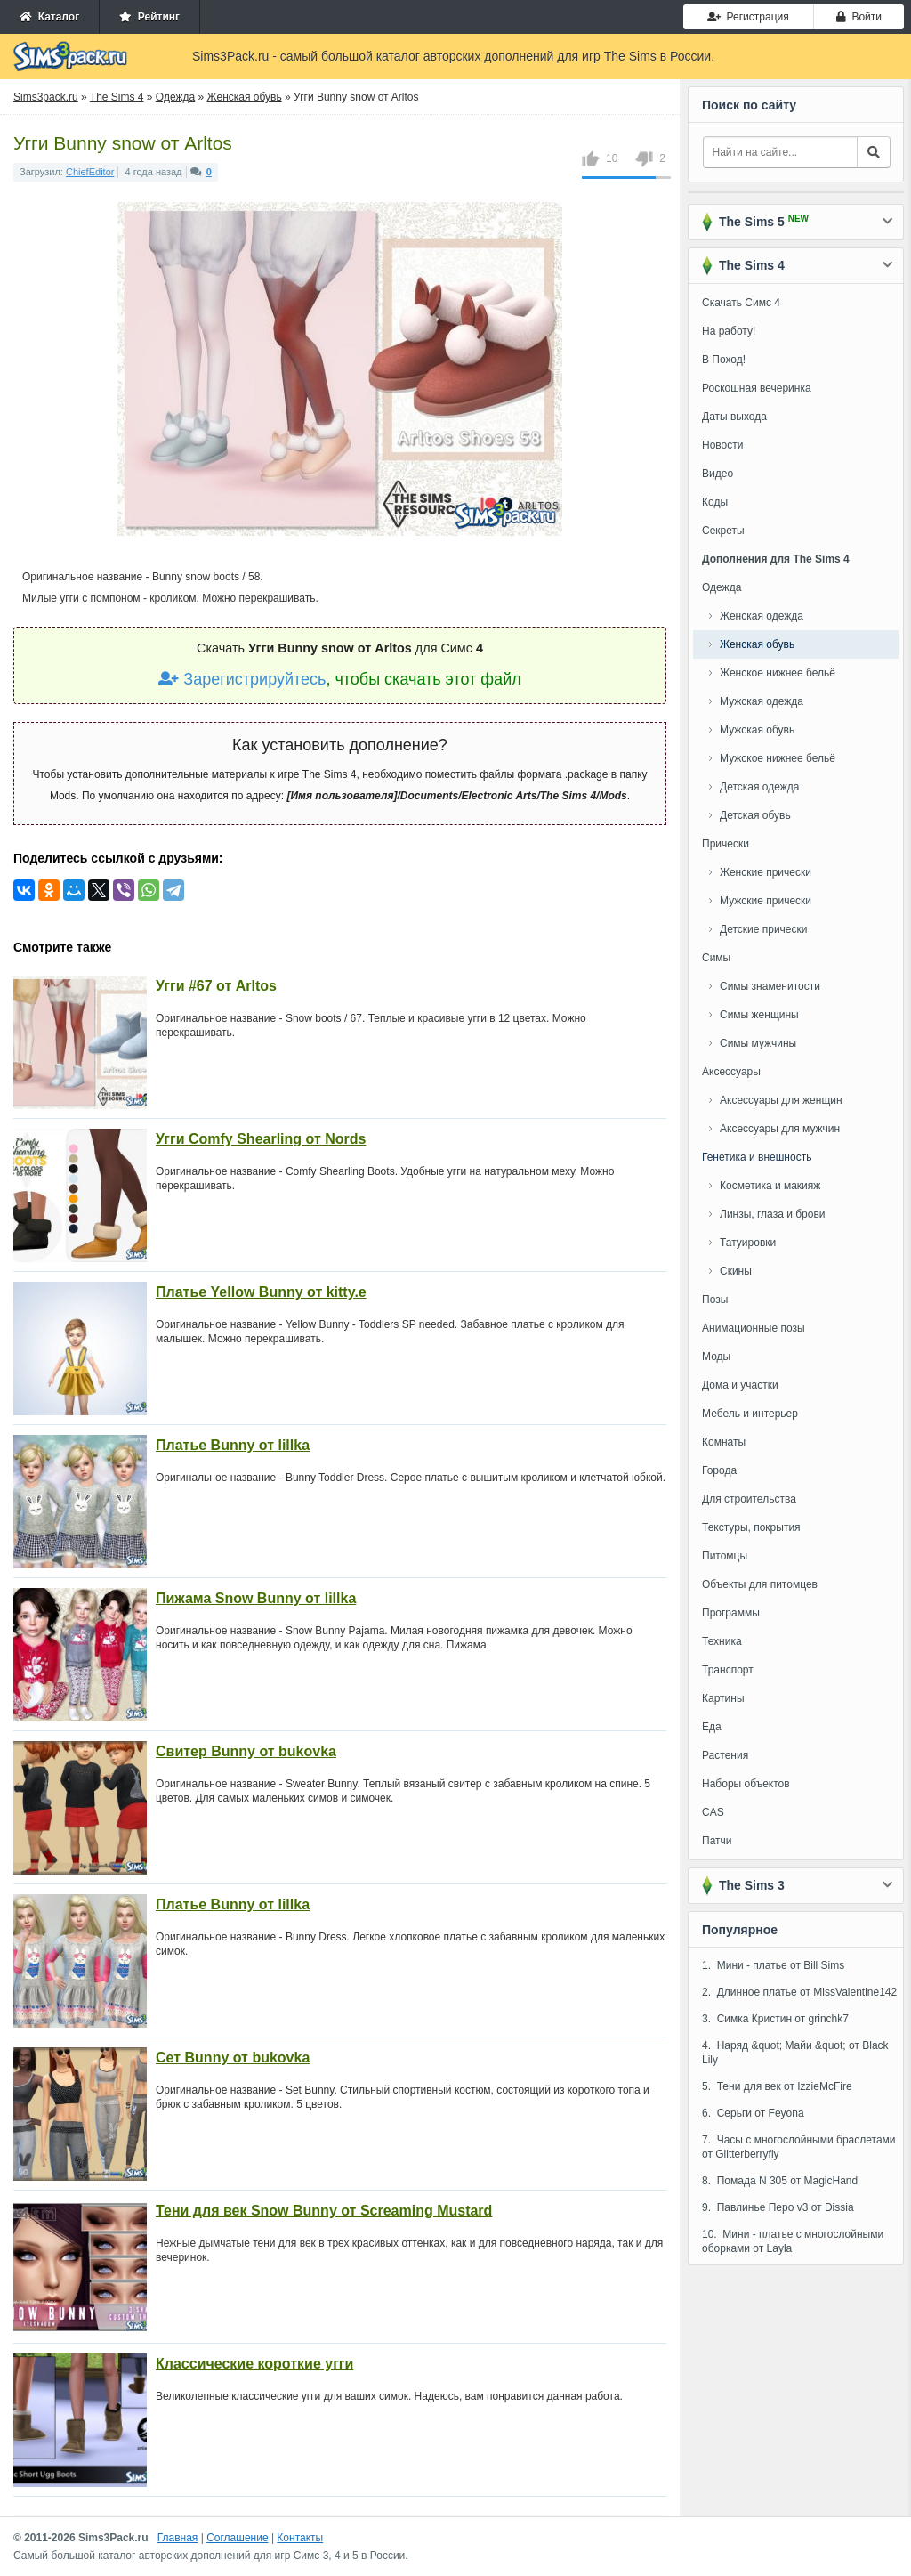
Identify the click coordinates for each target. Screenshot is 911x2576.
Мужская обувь (757, 730)
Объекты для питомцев (760, 1584)
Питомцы (724, 1556)
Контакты (300, 2537)
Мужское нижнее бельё (777, 758)
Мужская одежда (761, 701)
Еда (712, 1727)
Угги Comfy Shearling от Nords (261, 1138)
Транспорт (728, 1670)
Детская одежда (759, 787)
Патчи (717, 1841)
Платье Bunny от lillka (233, 1445)
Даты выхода (734, 416)
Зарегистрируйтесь (242, 679)
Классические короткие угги (254, 2363)
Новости (722, 445)
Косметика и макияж (770, 1185)
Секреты (723, 530)
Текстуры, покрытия (751, 1527)
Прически (725, 844)
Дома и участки (740, 1385)
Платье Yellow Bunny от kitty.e (261, 1292)
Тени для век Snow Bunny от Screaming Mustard (324, 2210)
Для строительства (749, 1499)
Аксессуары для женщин (781, 1100)
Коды (715, 502)
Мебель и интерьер (750, 1413)
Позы (715, 1299)
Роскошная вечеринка (756, 388)
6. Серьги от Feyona (753, 2113)
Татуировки (748, 1242)
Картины (723, 1698)
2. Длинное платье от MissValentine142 (799, 1992)
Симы (716, 958)
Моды (716, 1356)
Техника (722, 1641)
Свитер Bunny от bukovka (246, 1751)
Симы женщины (759, 1015)
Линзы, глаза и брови (773, 1214)
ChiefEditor (90, 171)
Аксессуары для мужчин (780, 1128)
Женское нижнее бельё (777, 673)
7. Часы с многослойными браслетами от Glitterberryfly (799, 2147)
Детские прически (763, 929)
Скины (736, 1271)
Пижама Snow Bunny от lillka (256, 1598)
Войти (859, 17)
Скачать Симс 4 (741, 302)
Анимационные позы (753, 1328)
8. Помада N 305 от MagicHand (780, 2181)
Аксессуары (731, 1071)
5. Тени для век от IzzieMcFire (777, 2086)
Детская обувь (755, 815)
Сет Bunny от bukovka (233, 2057)
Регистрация (748, 17)
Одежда (721, 587)
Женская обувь (757, 644)
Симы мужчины (758, 1043)
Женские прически (765, 872)
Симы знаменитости (770, 986)
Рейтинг (149, 17)
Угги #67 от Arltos (216, 985)
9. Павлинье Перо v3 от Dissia (778, 2207)
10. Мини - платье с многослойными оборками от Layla (792, 2241)
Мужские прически (765, 901)
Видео (717, 473)
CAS (713, 1812)
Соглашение (237, 2537)
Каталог (49, 17)
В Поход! (724, 359)
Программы (731, 1613)
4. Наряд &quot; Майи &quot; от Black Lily (795, 2052)
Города (719, 1470)
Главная (177, 2537)
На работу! (728, 331)
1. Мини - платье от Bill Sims (773, 1965)
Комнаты (724, 1442)
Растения (725, 1755)
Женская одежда (761, 616)
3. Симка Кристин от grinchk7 (775, 2019)
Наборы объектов (746, 1784)
